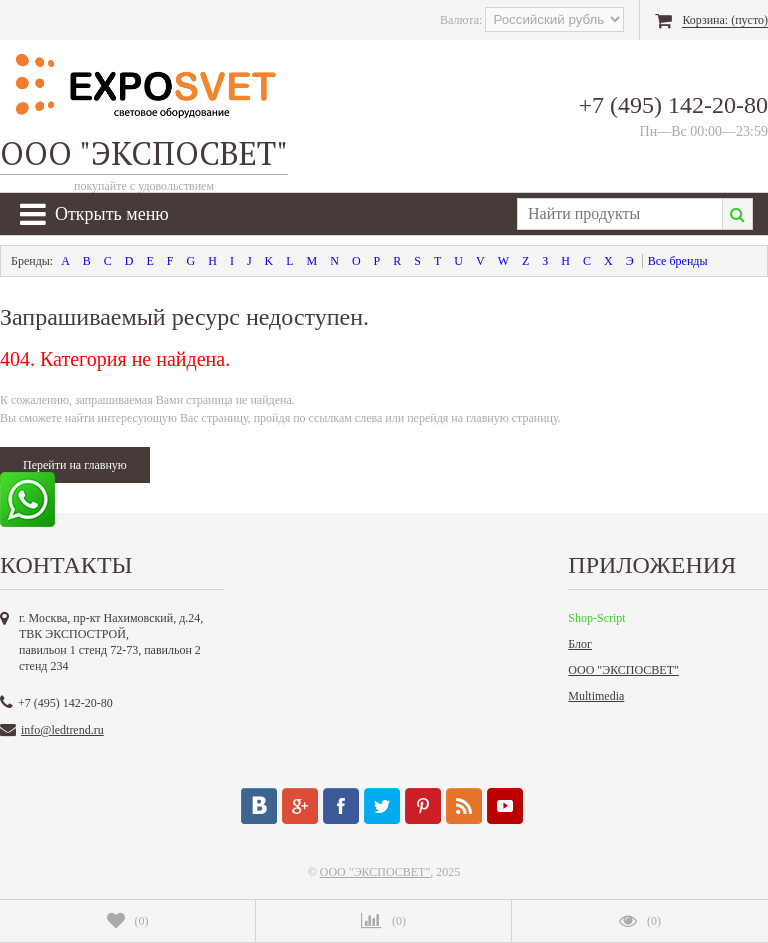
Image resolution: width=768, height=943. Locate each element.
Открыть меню (94, 214)
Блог (580, 644)
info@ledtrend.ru (62, 730)
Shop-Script (596, 618)
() (128, 921)
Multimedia (596, 696)
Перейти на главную (75, 465)
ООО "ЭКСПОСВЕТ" (623, 670)
